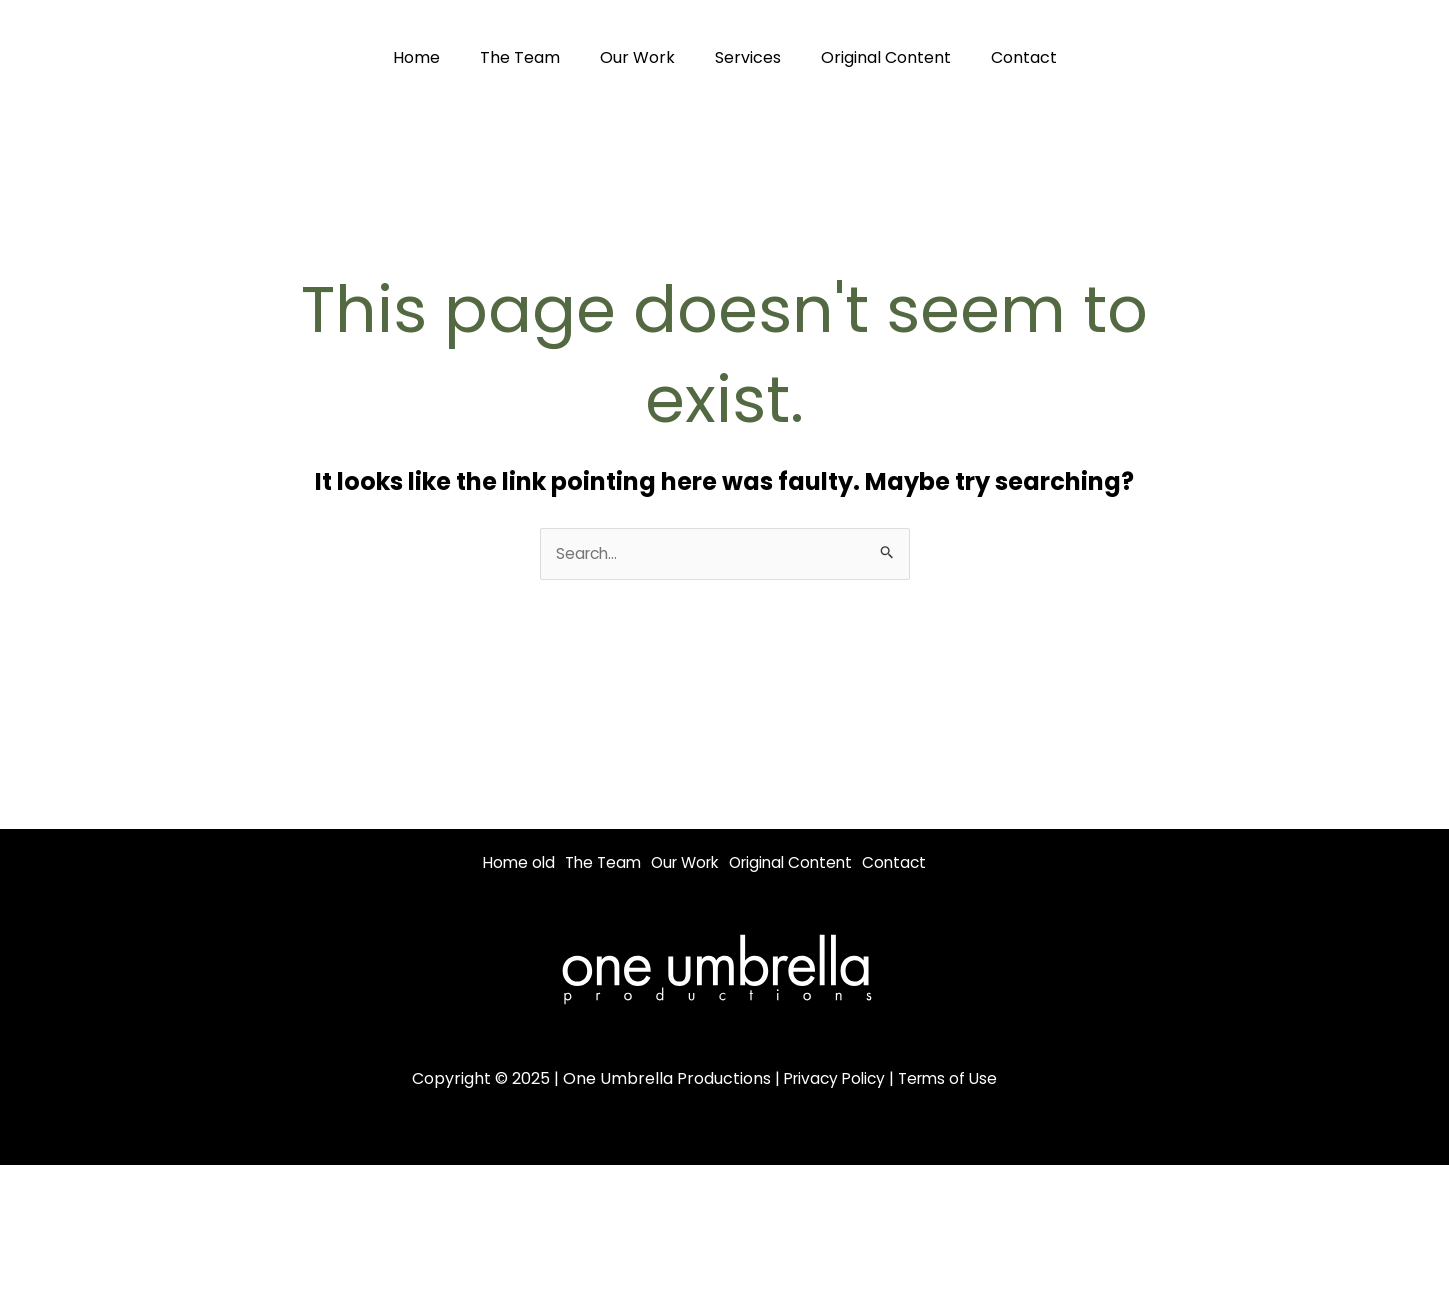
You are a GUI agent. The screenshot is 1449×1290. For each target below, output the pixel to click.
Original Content (874, 57)
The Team (532, 57)
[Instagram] (1352, 57)
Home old (520, 863)
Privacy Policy (832, 1103)
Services (744, 57)
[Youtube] (1397, 57)
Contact (1004, 57)
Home (436, 57)
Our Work (641, 57)
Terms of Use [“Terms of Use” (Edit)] (951, 1103)
